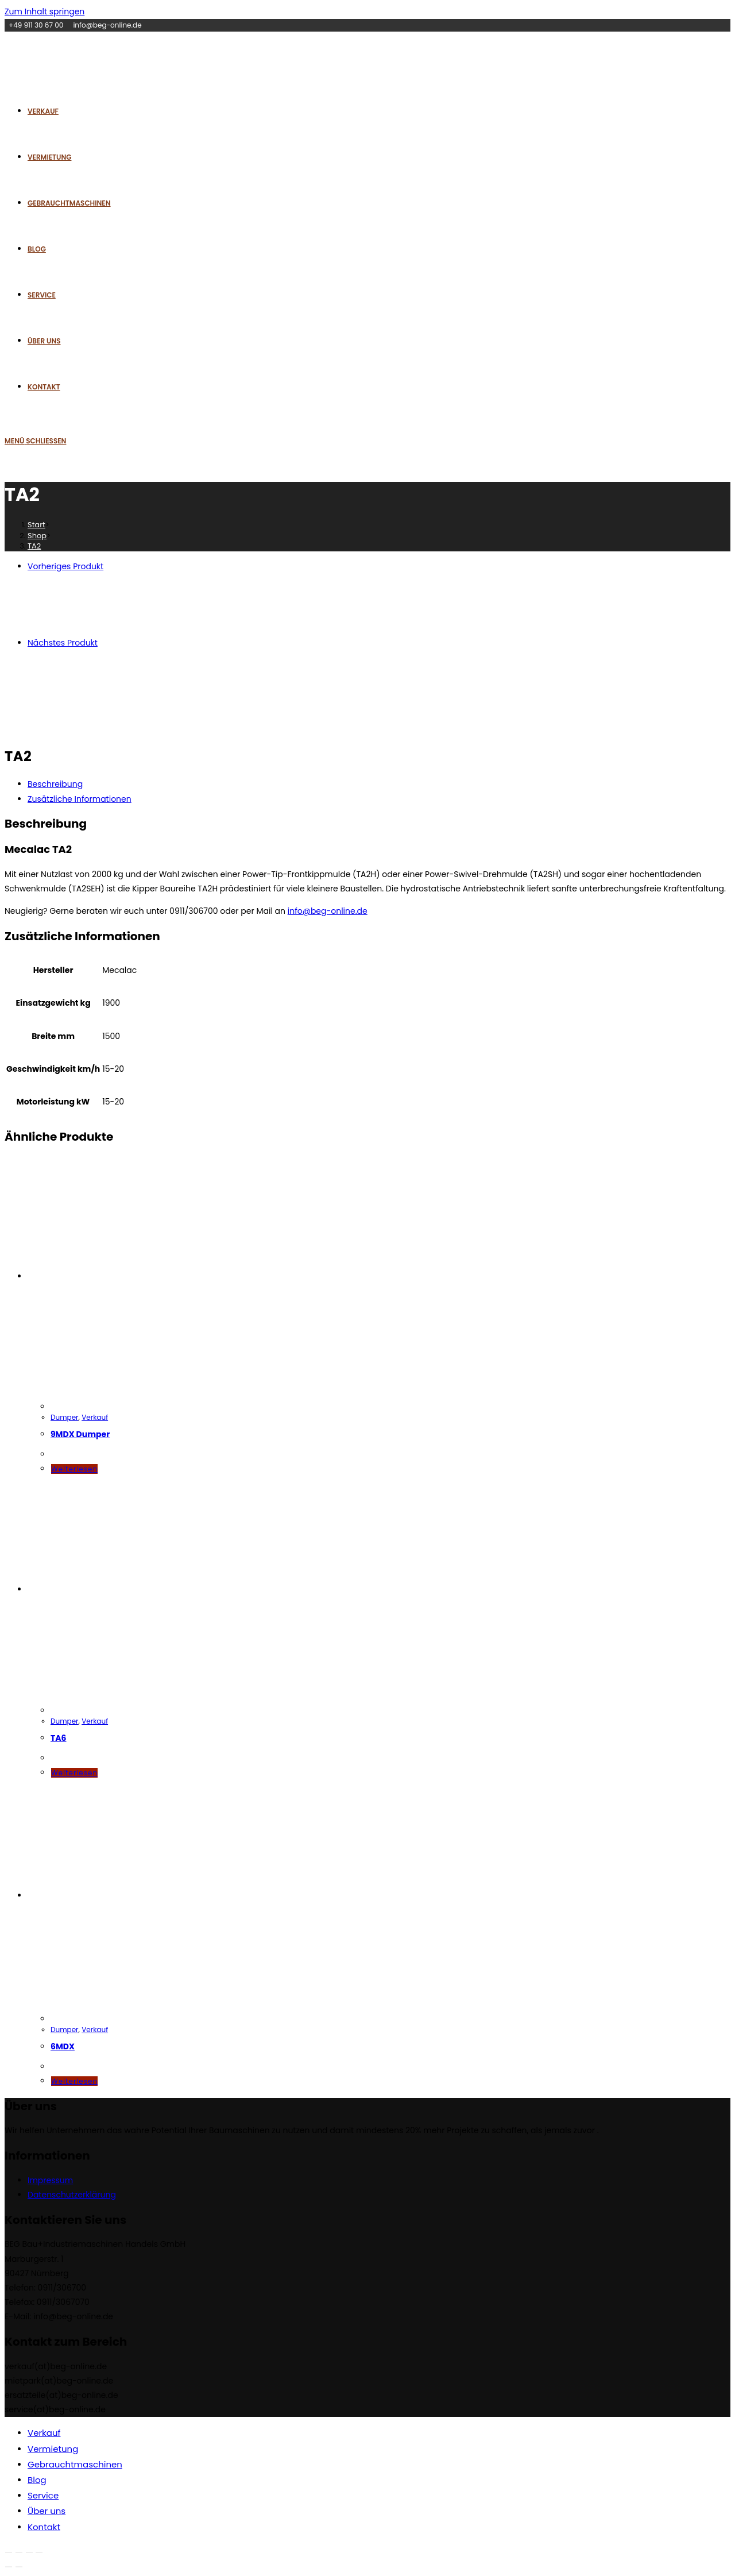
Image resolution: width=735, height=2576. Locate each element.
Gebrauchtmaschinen (75, 2464)
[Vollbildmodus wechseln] (19, 2552)
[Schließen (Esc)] (39, 2552)
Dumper (65, 1417)
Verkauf (95, 1417)
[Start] (36, 524)
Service (43, 2495)
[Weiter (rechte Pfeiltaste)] (19, 2567)
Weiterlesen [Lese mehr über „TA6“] (74, 1773)
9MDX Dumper (80, 1434)
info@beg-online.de (328, 911)
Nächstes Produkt (63, 642)
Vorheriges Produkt (65, 566)
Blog (37, 2480)
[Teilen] (29, 2552)
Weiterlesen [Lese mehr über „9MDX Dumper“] (74, 1469)
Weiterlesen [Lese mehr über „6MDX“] (74, 2081)
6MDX (63, 2046)
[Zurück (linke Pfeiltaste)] (9, 2567)
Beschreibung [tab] (55, 784)
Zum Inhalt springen (44, 11)
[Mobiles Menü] (35, 441)
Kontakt (44, 2527)
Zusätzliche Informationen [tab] (79, 799)
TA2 (34, 545)
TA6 (59, 1738)
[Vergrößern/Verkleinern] (9, 2552)
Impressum (50, 2180)
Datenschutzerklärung (72, 2194)
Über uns (46, 2511)
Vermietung (53, 2449)
